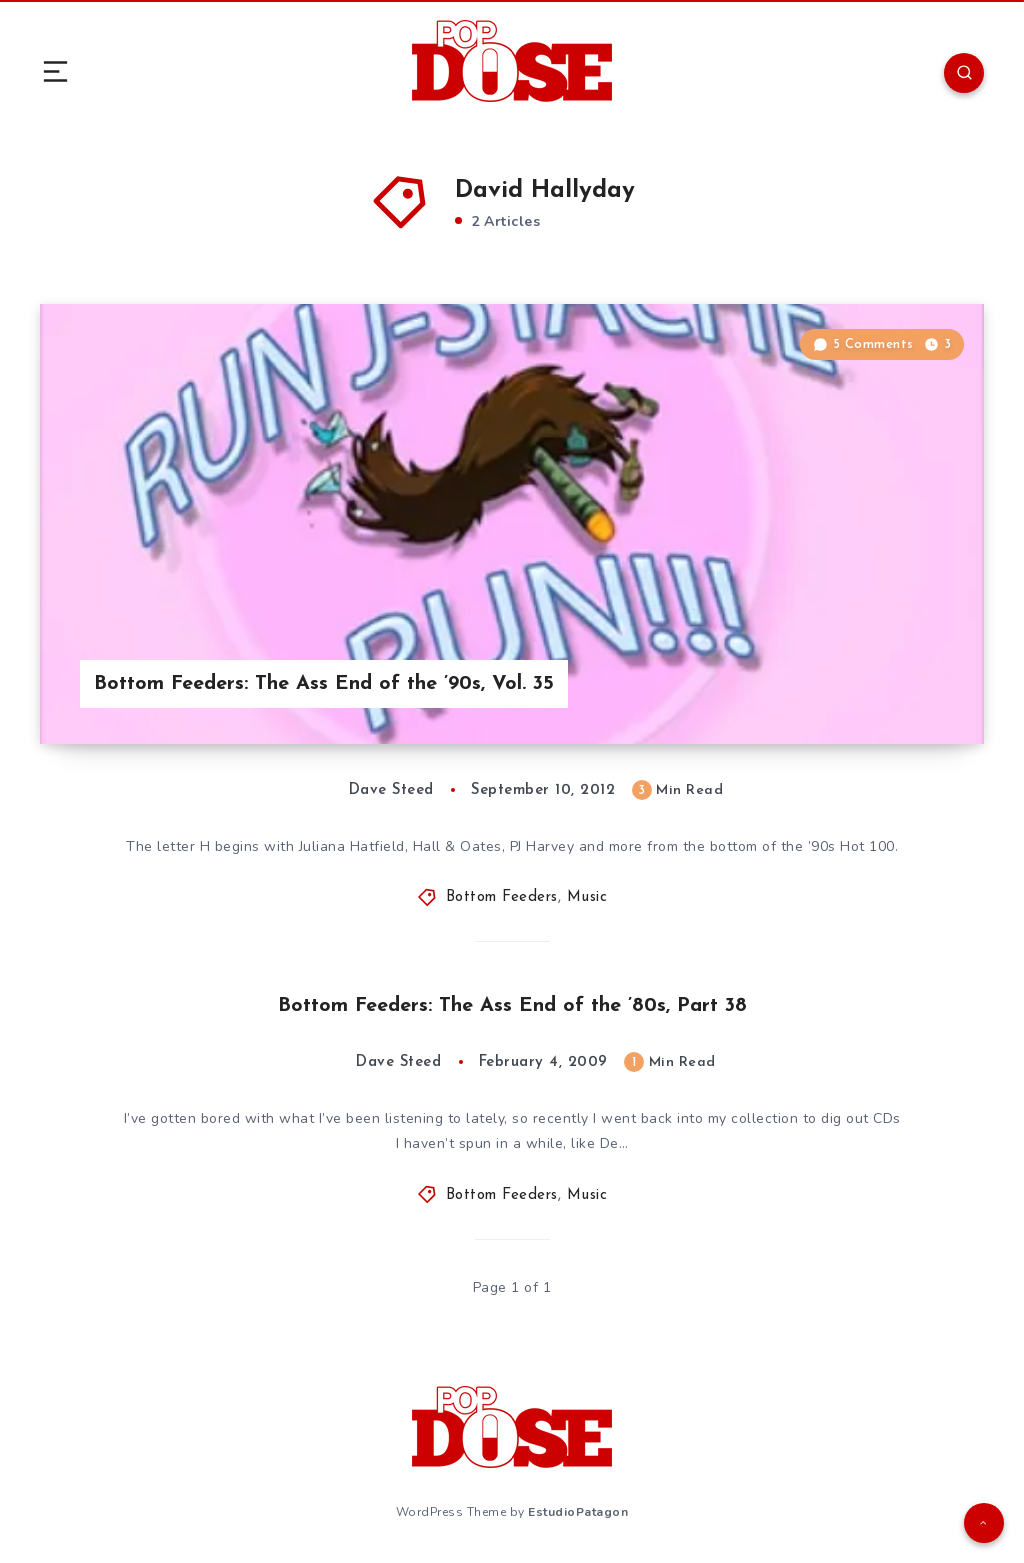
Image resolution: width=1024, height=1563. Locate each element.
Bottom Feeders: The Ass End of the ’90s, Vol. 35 (324, 684)
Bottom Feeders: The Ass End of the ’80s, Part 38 (512, 1006)
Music (587, 897)
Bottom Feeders (502, 897)
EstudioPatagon (578, 1512)
